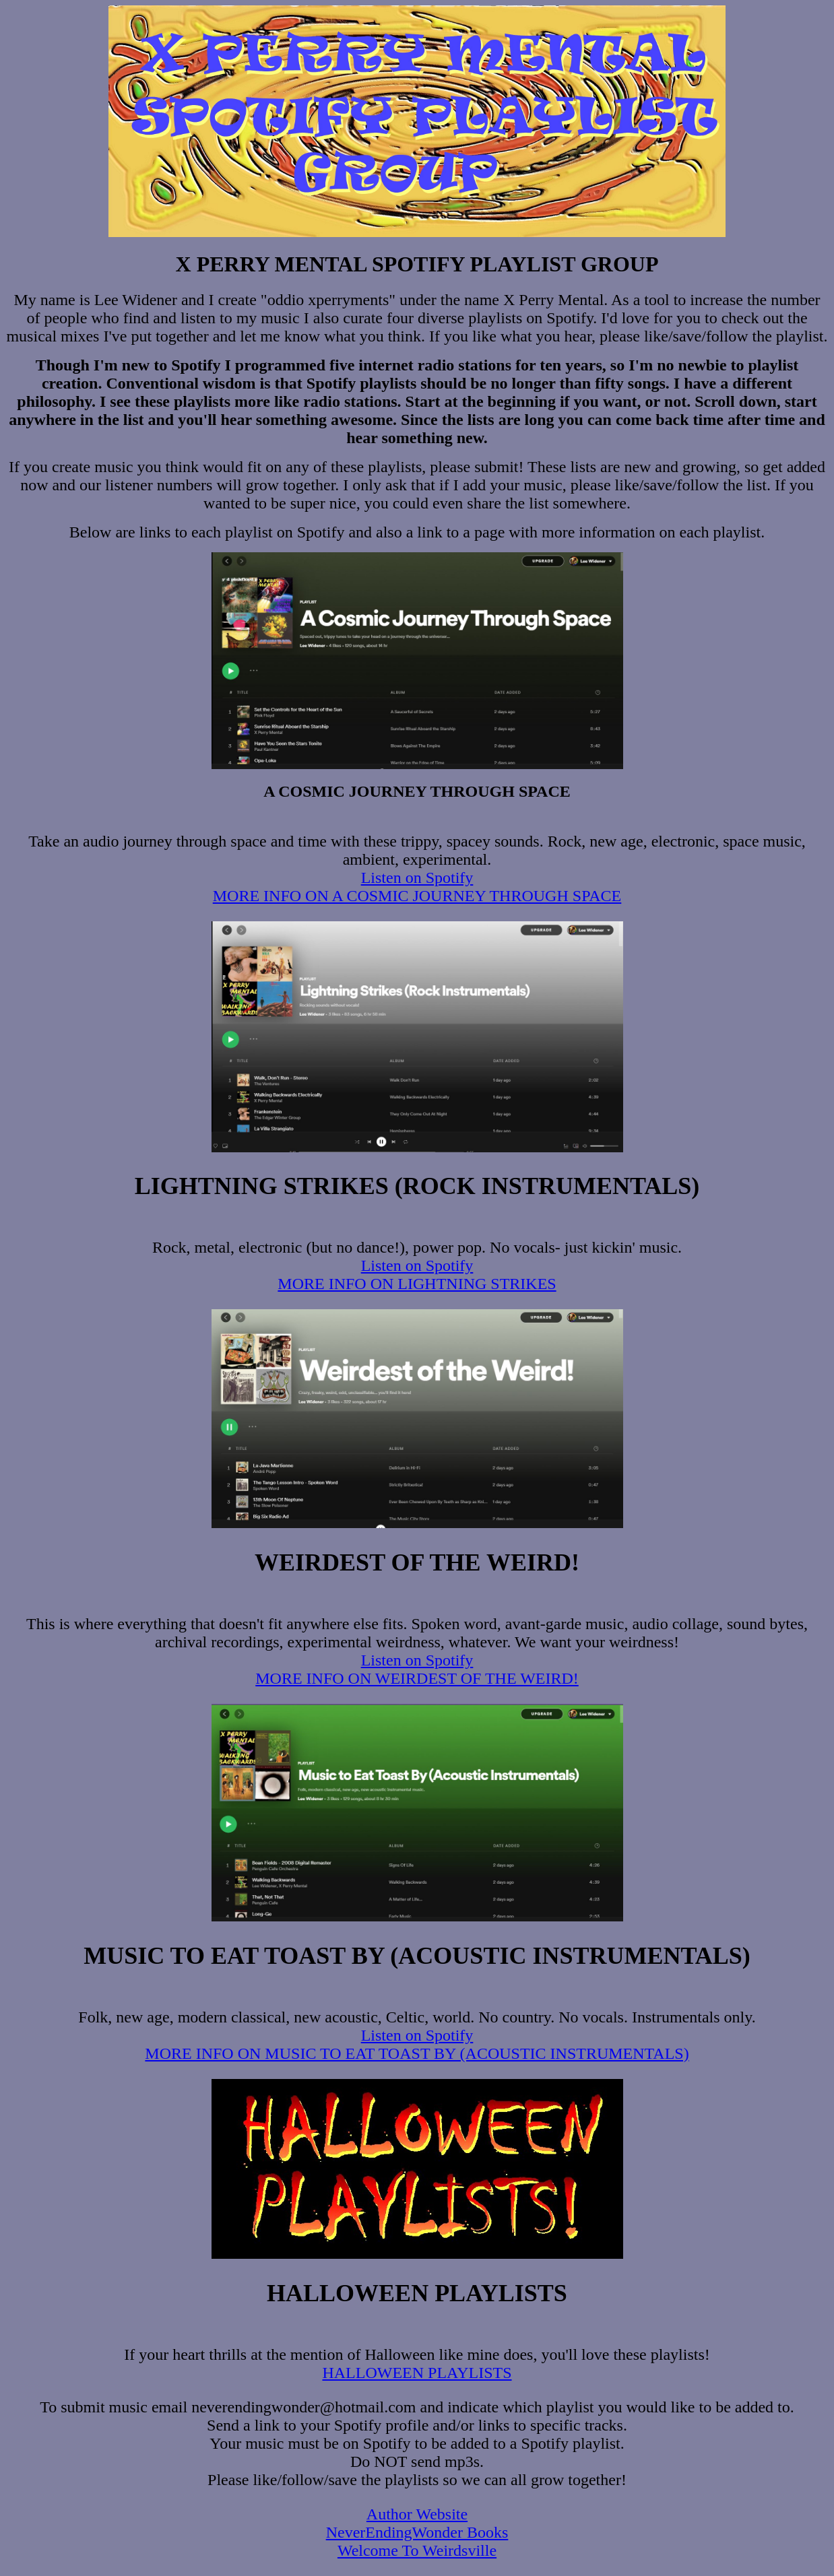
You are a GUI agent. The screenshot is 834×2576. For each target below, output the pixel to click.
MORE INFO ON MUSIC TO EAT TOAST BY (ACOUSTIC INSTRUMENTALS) (416, 2053)
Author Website (417, 2514)
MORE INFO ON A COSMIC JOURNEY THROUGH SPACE (417, 895)
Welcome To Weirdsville (417, 2550)
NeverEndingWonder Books (417, 2532)
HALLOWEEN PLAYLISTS (416, 2372)
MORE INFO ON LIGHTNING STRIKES (417, 1283)
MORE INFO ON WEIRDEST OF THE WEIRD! (417, 1678)
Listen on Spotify (417, 877)
